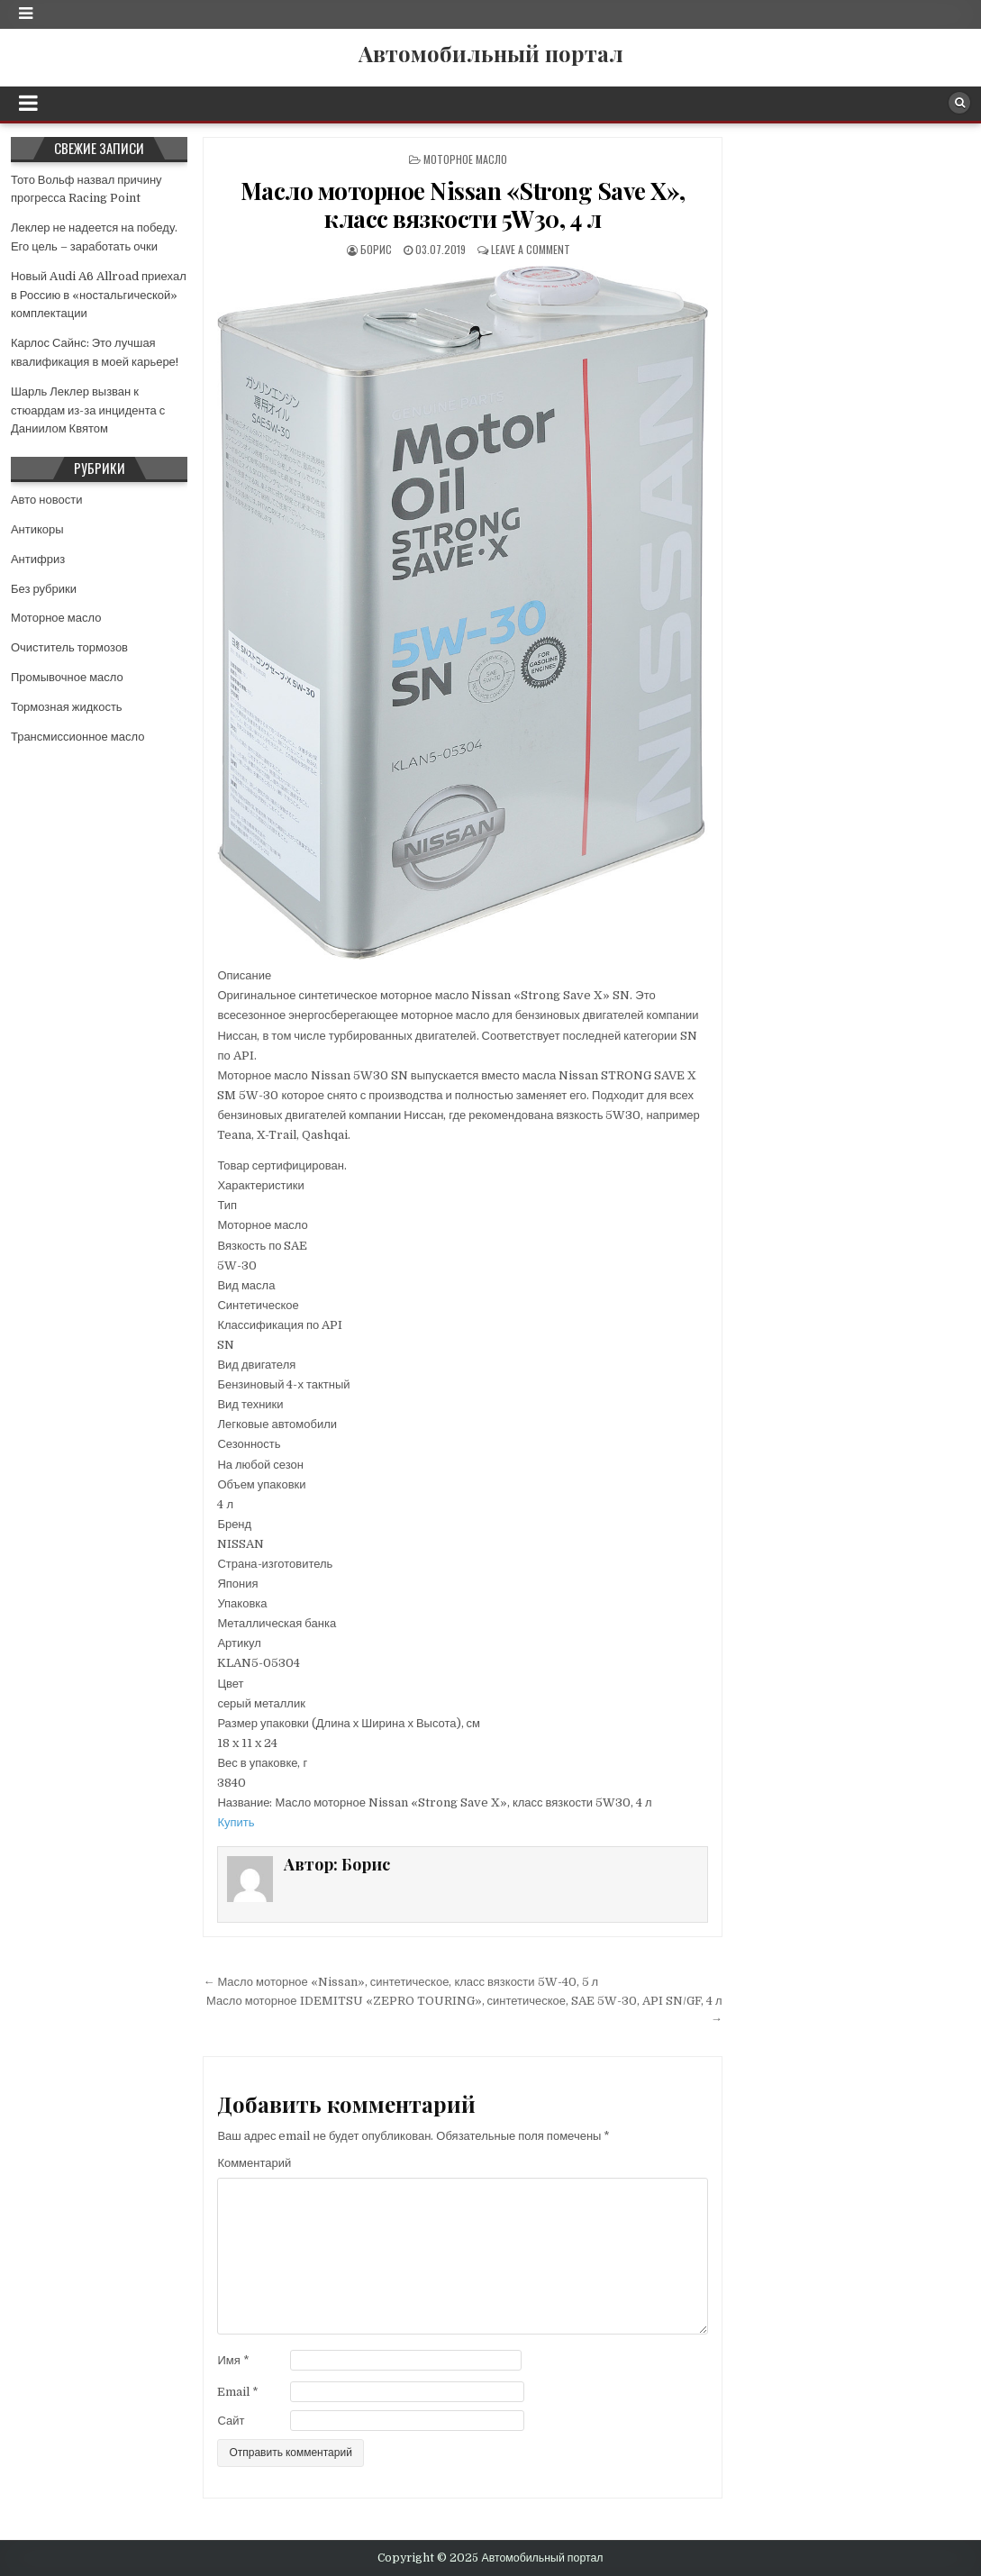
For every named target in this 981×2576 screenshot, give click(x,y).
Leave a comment (530, 249)
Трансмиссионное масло (78, 736)
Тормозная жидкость (67, 707)
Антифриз (38, 559)
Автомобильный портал (491, 53)
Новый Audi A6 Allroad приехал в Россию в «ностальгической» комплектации (98, 295)
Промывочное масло (67, 677)
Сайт (230, 2420)
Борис (376, 249)
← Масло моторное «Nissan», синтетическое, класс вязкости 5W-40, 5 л (400, 1982)
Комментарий (254, 2163)
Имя (233, 2360)
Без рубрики (44, 589)
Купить (235, 1822)
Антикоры (37, 529)
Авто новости (46, 499)
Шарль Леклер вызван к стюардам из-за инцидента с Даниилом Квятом (88, 410)
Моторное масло (465, 159)
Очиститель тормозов (69, 647)
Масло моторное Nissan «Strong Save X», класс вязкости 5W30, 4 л (463, 204)
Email (238, 2392)
